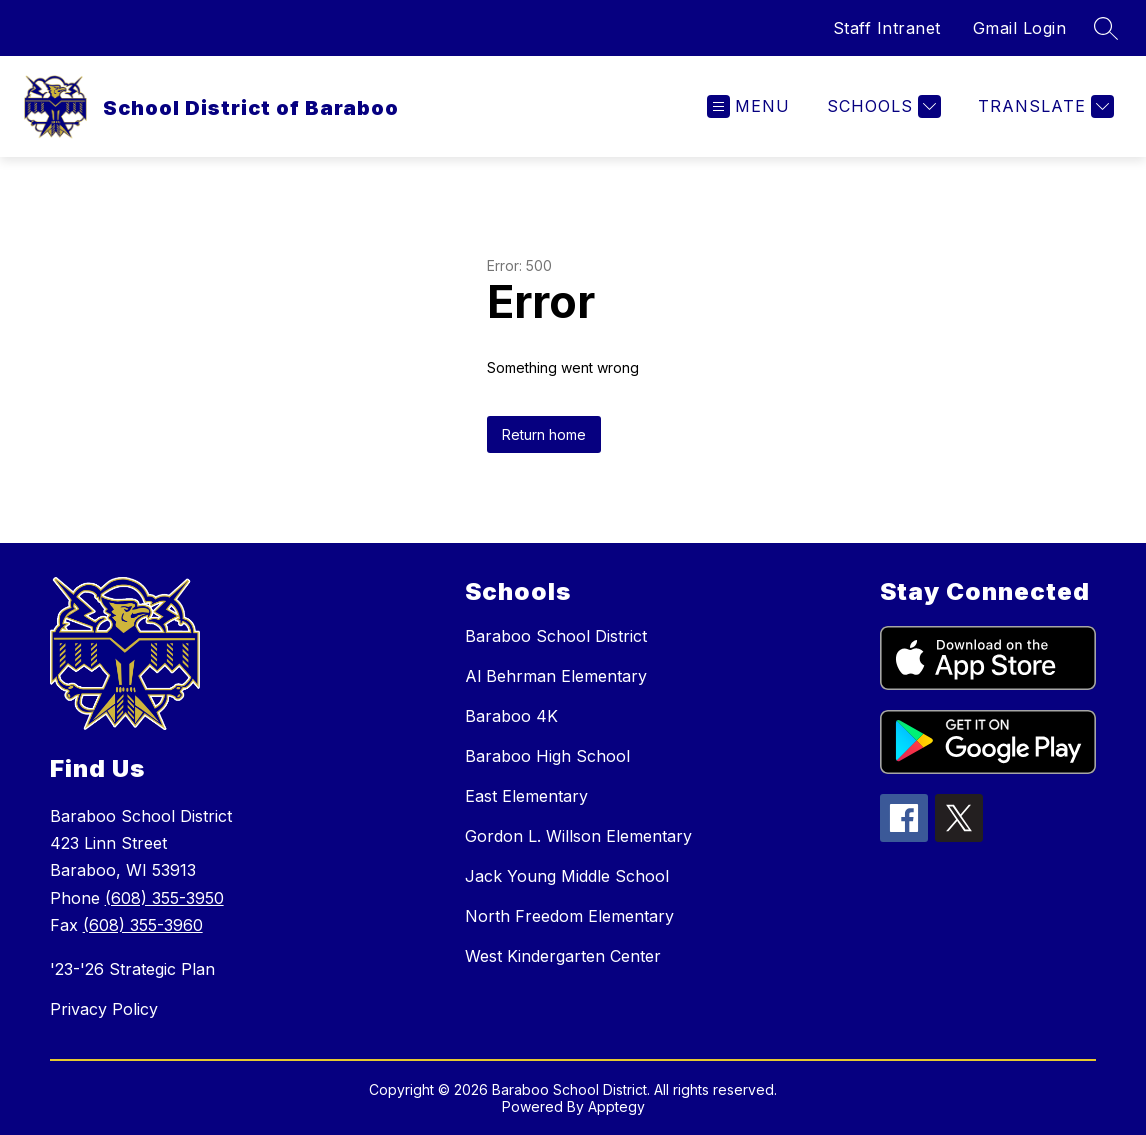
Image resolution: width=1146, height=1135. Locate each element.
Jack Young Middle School (567, 876)
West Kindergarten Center (563, 956)
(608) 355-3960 (143, 925)
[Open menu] (748, 106)
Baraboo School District (556, 636)
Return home (544, 434)
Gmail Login (1020, 28)
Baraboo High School (547, 756)
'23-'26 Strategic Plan (132, 969)
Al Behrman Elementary (556, 676)
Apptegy (616, 1106)
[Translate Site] (1043, 106)
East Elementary (526, 796)
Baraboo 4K (511, 716)
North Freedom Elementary (569, 916)
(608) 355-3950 (164, 898)
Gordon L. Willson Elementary (578, 836)
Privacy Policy (104, 1009)
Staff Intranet (887, 28)
